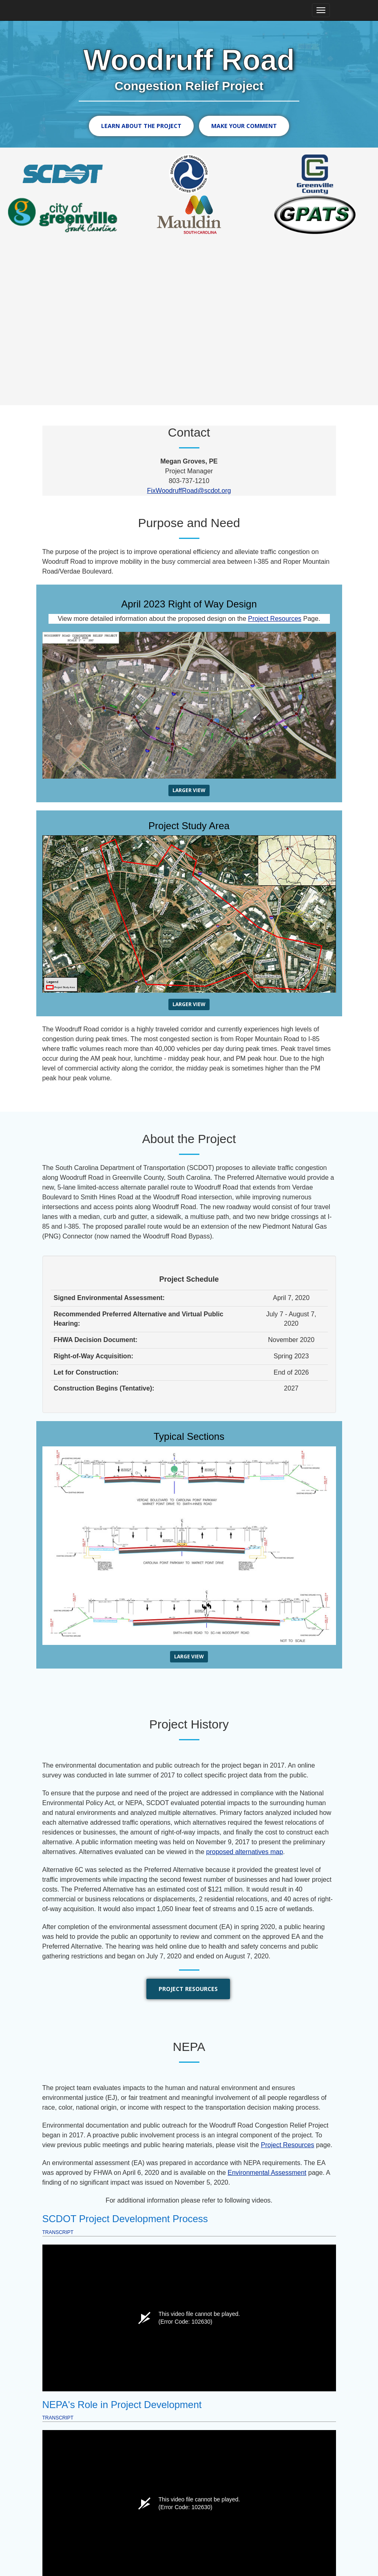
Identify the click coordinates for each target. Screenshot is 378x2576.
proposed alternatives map (244, 1850)
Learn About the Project (141, 126)
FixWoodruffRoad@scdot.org (189, 489)
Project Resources (274, 617)
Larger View (189, 788)
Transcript (58, 2231)
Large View (189, 1655)
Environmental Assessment (267, 2171)
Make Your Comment (244, 126)
